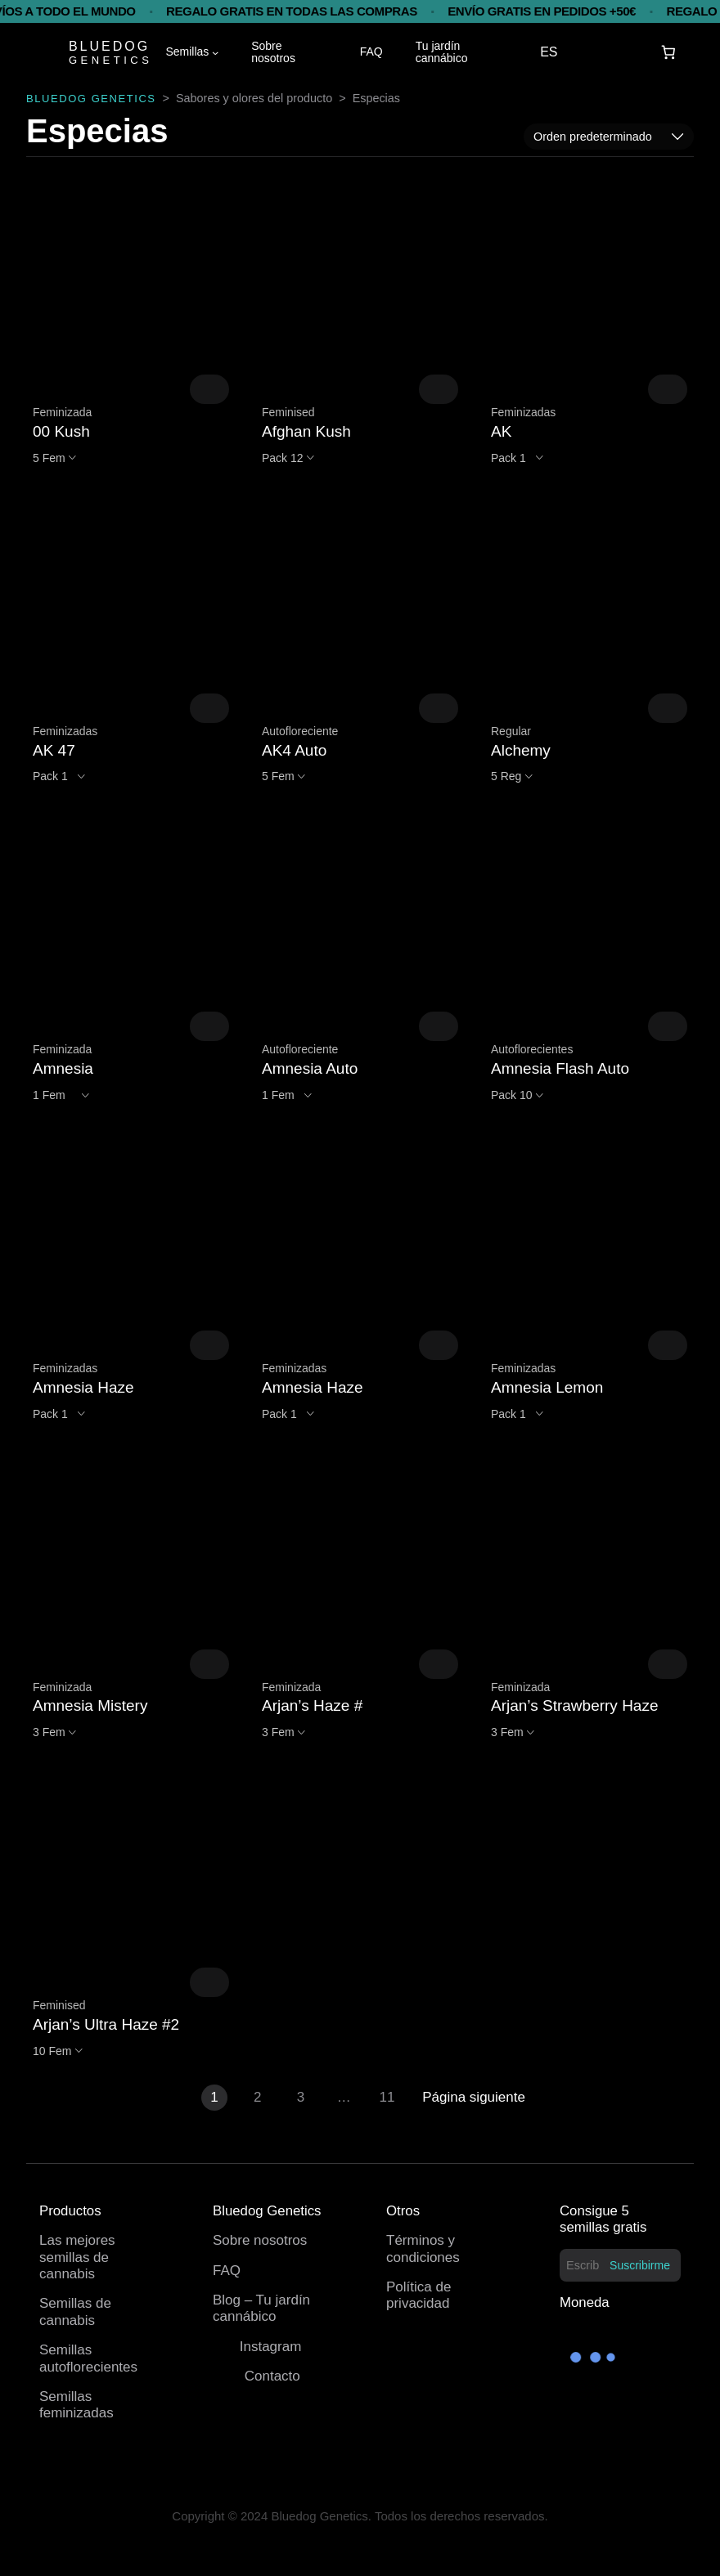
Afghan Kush (306, 431)
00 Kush (61, 431)
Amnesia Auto (310, 1068)
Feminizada (62, 412)
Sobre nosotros (260, 2240)
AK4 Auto (294, 750)
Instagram (271, 2346)
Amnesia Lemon (547, 1387)
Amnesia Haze (83, 1387)
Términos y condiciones (423, 2248)
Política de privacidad (418, 2295)
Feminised (288, 412)
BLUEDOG (109, 46)
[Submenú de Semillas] (215, 52)
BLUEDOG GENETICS (91, 98)
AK (501, 431)
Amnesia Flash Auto (560, 1068)
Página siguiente (473, 2097)
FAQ (227, 2270)
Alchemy (521, 750)
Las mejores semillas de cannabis (77, 2257)
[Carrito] (668, 52)
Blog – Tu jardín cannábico (261, 2308)
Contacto (272, 2376)
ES (548, 52)
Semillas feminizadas (76, 2405)
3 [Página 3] (300, 2097)
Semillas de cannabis (75, 2311)
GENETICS (110, 60)
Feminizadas (523, 412)
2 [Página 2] (257, 2097)
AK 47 (54, 750)
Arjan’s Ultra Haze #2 (106, 2024)
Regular (511, 731)
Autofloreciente (300, 731)
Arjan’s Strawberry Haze (575, 1705)
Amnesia (63, 1068)
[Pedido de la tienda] (608, 136)
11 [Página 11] (387, 2097)
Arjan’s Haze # (312, 1705)
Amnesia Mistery (90, 1705)
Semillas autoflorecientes (88, 2358)
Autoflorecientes (532, 1049)
